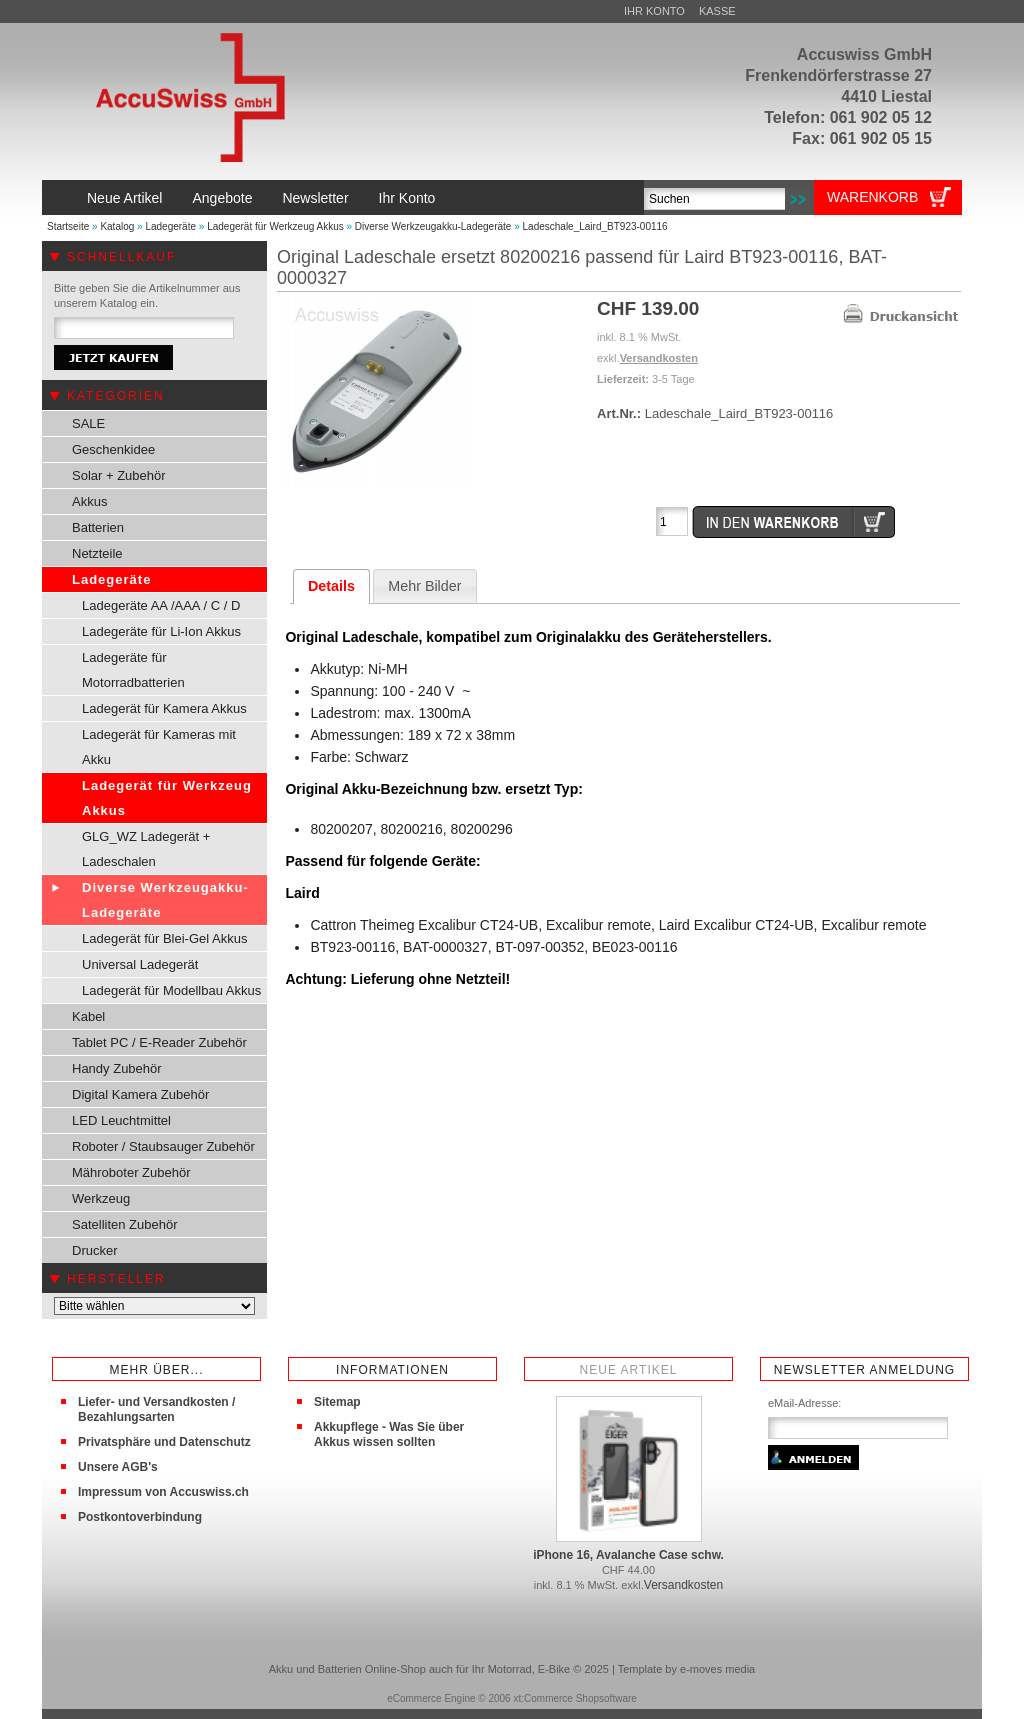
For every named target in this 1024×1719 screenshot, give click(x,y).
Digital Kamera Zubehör (140, 1094)
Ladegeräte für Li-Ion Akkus (161, 631)
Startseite (68, 226)
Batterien (98, 527)
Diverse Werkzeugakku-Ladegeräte (433, 226)
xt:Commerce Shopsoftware (574, 1698)
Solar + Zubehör (119, 475)
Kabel (88, 1016)
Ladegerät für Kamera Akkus (164, 708)
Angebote (222, 198)
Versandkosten (659, 358)
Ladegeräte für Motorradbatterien (133, 670)
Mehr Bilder (424, 586)
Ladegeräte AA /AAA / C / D (161, 605)
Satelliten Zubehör (125, 1224)
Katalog (117, 226)
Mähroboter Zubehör (131, 1172)
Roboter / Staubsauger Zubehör (163, 1146)
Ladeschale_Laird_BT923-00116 (595, 226)
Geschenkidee (113, 449)
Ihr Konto (654, 11)
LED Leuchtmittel (121, 1120)
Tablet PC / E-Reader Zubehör (159, 1042)
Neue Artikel (124, 198)
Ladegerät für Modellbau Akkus (171, 990)
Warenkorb (872, 197)
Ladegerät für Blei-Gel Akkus (164, 938)
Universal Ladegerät (140, 964)
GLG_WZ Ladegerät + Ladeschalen (146, 849)
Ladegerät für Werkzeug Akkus (275, 226)
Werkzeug (101, 1198)
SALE (88, 423)
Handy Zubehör (117, 1068)
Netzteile (97, 553)
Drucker (95, 1250)
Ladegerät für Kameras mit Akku (159, 747)
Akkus (89, 501)
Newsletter (315, 198)
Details (331, 586)
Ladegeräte (170, 226)
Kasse (717, 11)
